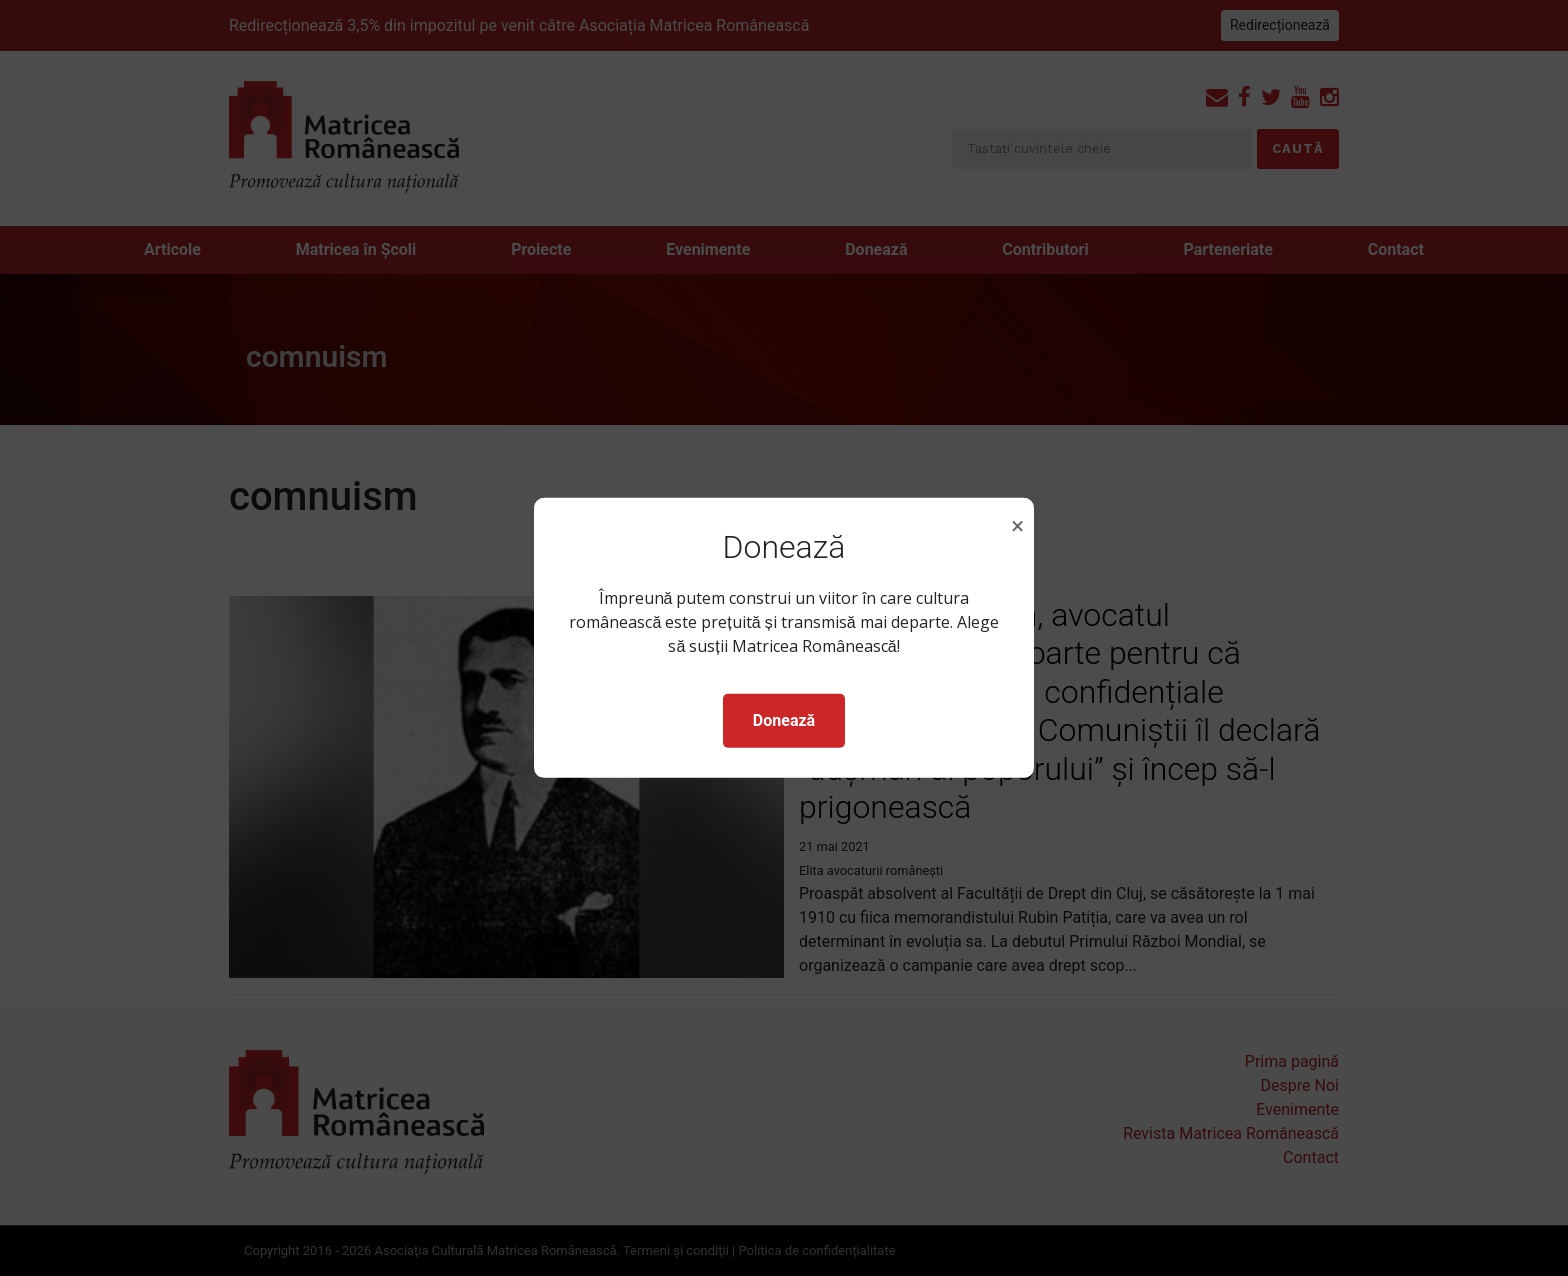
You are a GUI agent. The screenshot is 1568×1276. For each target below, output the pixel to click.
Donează (784, 720)
